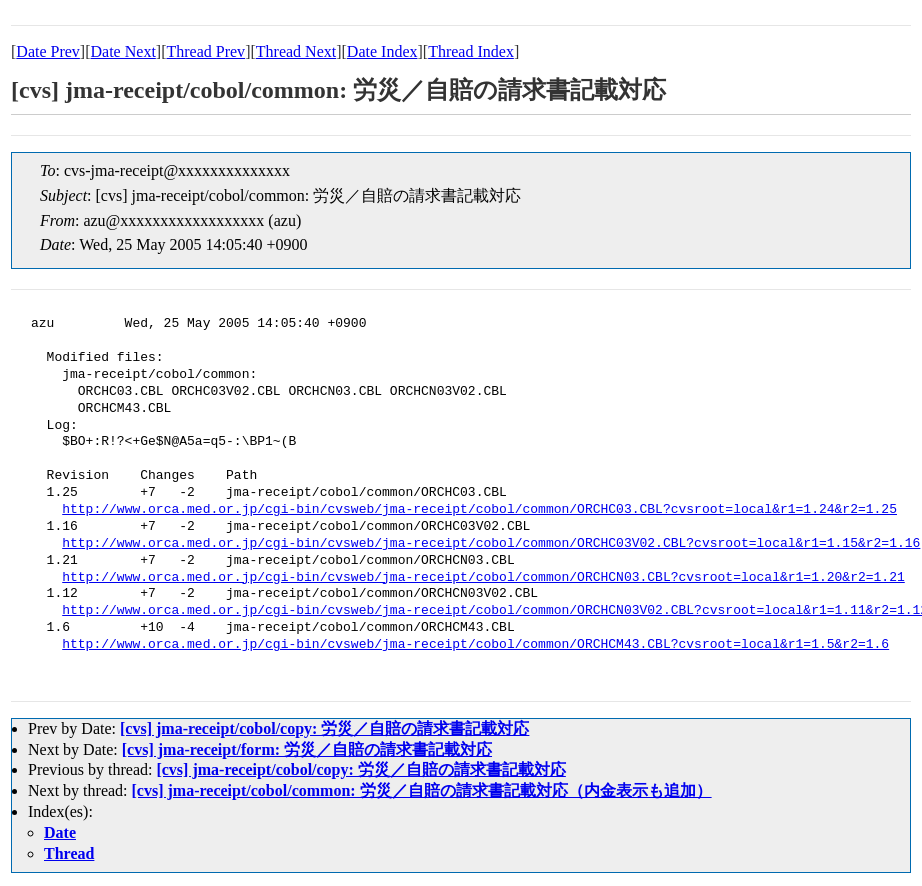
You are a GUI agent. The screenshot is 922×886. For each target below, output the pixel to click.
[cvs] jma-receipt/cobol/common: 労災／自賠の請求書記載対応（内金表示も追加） (422, 790)
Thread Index (471, 51)
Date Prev (48, 51)
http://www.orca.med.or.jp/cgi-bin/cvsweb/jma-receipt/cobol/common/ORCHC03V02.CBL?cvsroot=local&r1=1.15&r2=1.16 (491, 544)
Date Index (382, 51)
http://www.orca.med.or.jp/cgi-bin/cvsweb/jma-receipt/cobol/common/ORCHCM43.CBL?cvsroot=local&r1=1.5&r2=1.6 (475, 645)
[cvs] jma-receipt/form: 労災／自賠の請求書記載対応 (307, 749)
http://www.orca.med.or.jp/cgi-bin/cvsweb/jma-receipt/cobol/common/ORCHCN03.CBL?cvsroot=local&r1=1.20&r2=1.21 (483, 578)
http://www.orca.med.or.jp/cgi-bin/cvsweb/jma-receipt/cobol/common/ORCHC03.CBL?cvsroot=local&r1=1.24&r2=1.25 (479, 510)
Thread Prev (205, 51)
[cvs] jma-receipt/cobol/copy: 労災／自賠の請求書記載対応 (324, 728)
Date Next (123, 51)
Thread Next (296, 51)
